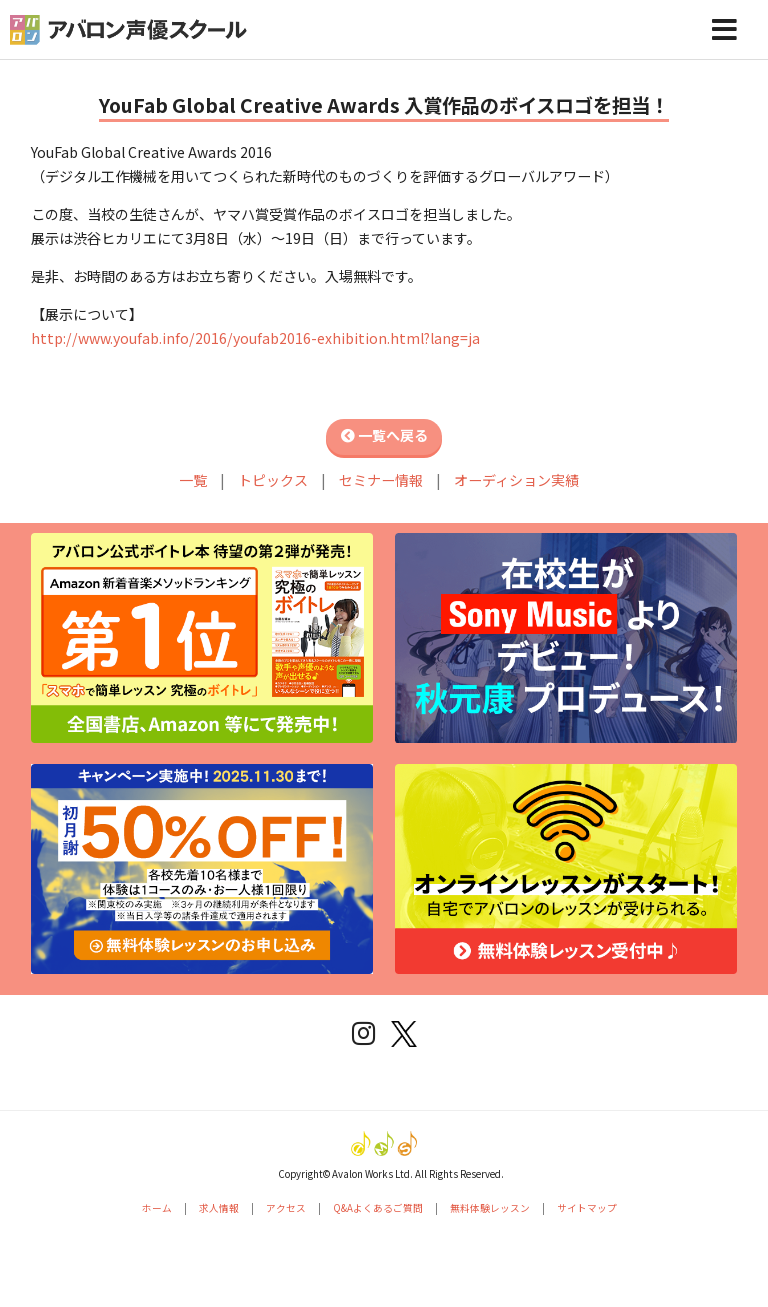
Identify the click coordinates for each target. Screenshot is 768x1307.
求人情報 (219, 1208)
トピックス (273, 480)
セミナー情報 (381, 480)
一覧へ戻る (384, 435)
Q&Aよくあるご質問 (378, 1208)
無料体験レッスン (490, 1208)
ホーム (157, 1208)
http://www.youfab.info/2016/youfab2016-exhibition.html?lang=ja (255, 338)
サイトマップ (587, 1208)
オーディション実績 (516, 480)
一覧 (193, 480)
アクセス (286, 1208)
